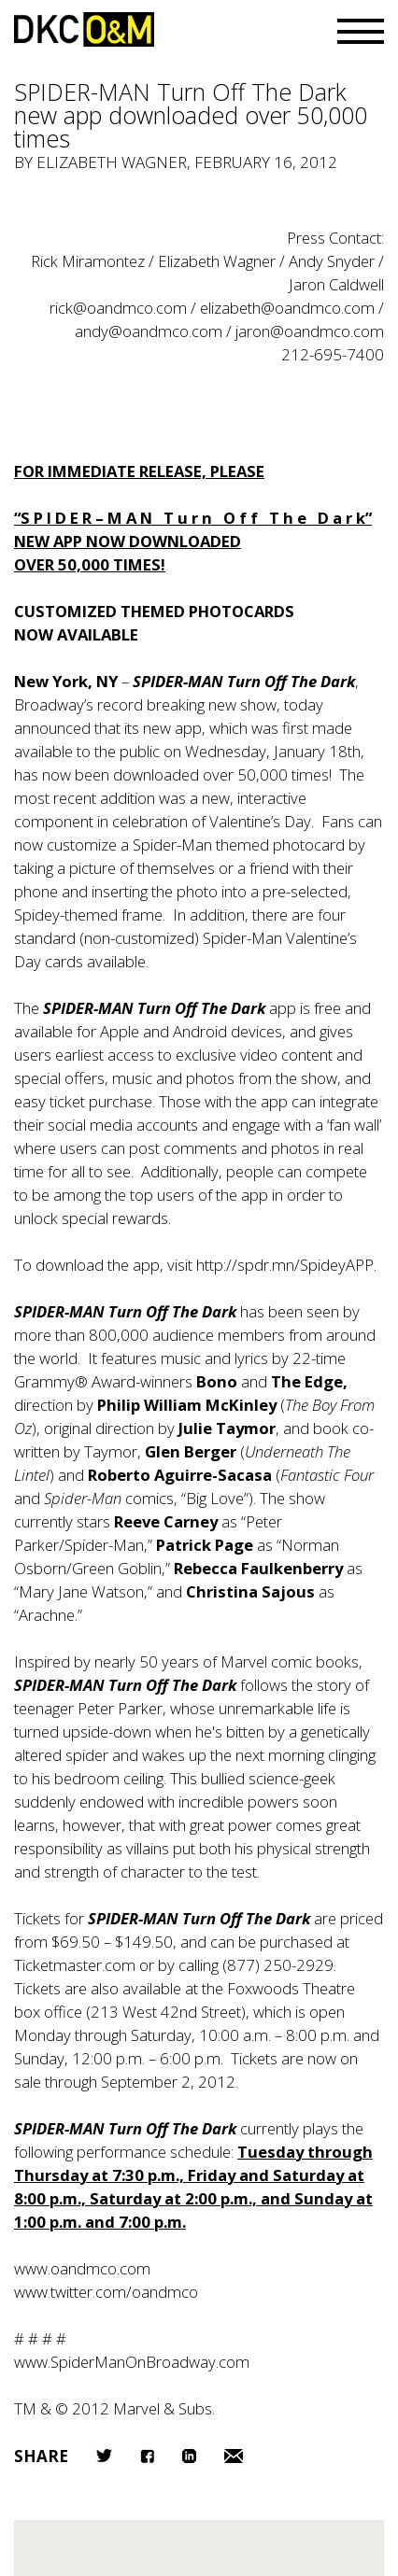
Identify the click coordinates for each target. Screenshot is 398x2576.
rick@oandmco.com (118, 307)
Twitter (104, 2455)
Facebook (147, 2456)
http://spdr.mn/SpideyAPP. (286, 1264)
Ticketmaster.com (74, 1965)
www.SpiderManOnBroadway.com (131, 2361)
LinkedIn (189, 2456)
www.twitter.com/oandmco (106, 2291)
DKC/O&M (84, 29)
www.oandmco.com (82, 2268)
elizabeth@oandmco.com (287, 307)
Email (233, 2456)
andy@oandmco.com (148, 331)
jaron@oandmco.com (309, 331)
